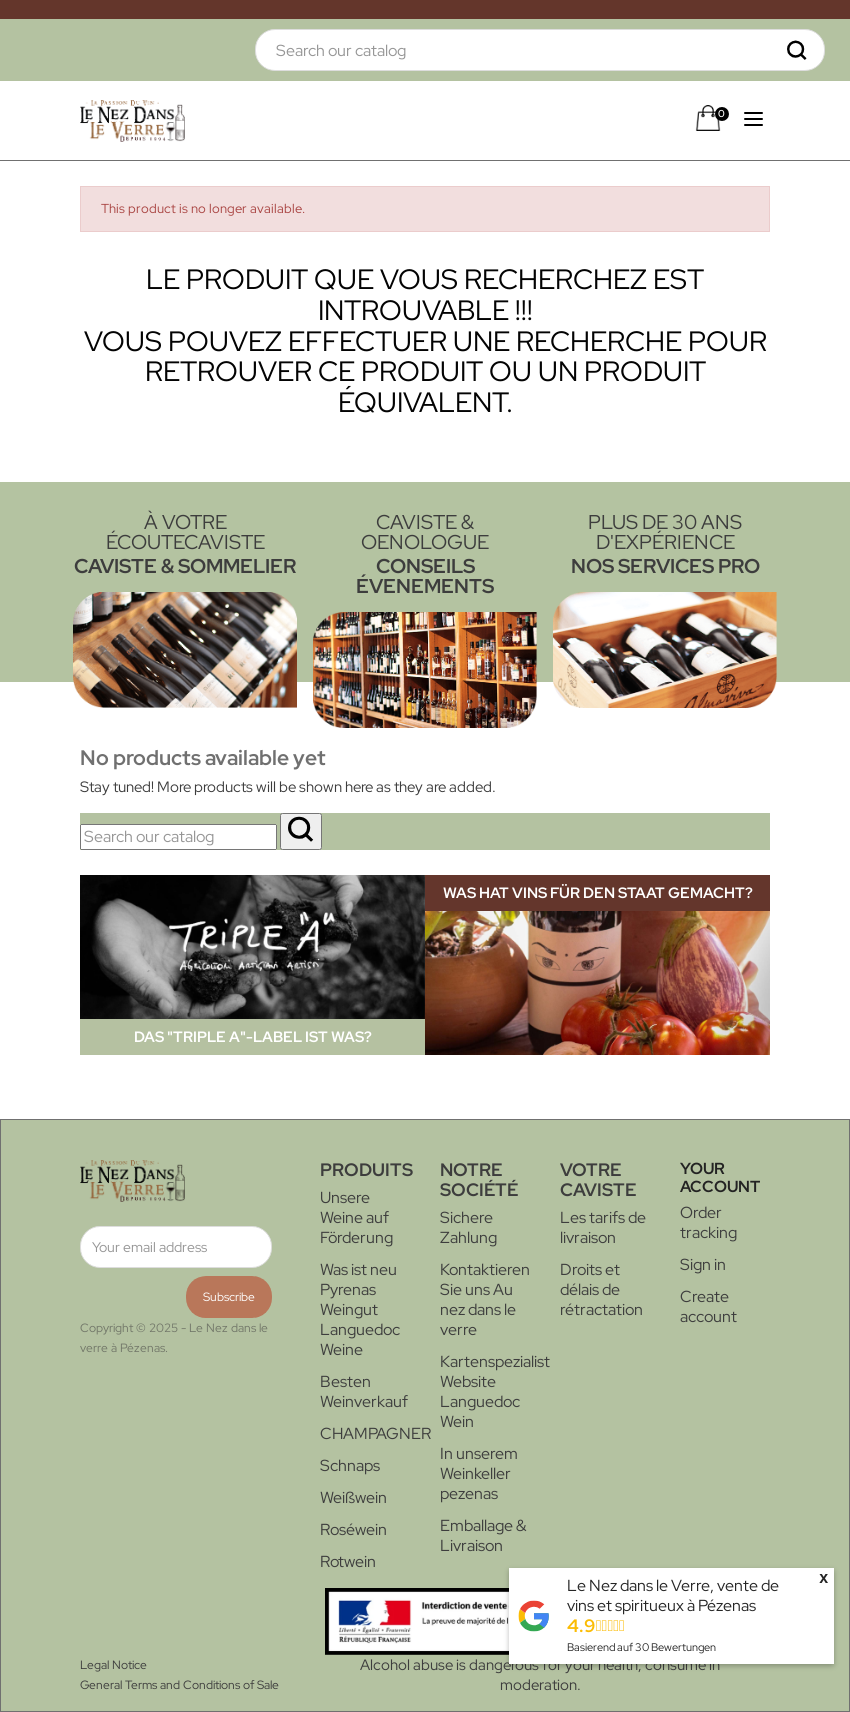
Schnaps (350, 1465)
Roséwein (353, 1529)
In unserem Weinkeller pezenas (479, 1473)
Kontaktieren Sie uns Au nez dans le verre (485, 1299)
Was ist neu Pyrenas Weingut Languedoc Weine (360, 1309)
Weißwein (353, 1497)
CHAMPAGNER (375, 1433)
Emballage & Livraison (483, 1535)
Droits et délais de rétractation (601, 1289)
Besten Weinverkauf (364, 1391)
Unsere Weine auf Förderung (356, 1217)
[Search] (540, 50)
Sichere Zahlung (468, 1227)
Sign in (703, 1264)
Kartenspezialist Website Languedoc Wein (495, 1391)
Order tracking (708, 1222)
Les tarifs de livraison (603, 1227)
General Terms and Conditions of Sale (179, 1685)
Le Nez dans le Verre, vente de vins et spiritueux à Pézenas (673, 1595)
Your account (720, 1177)
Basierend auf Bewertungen (641, 1647)
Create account (708, 1306)
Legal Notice (113, 1665)
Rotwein (348, 1561)
